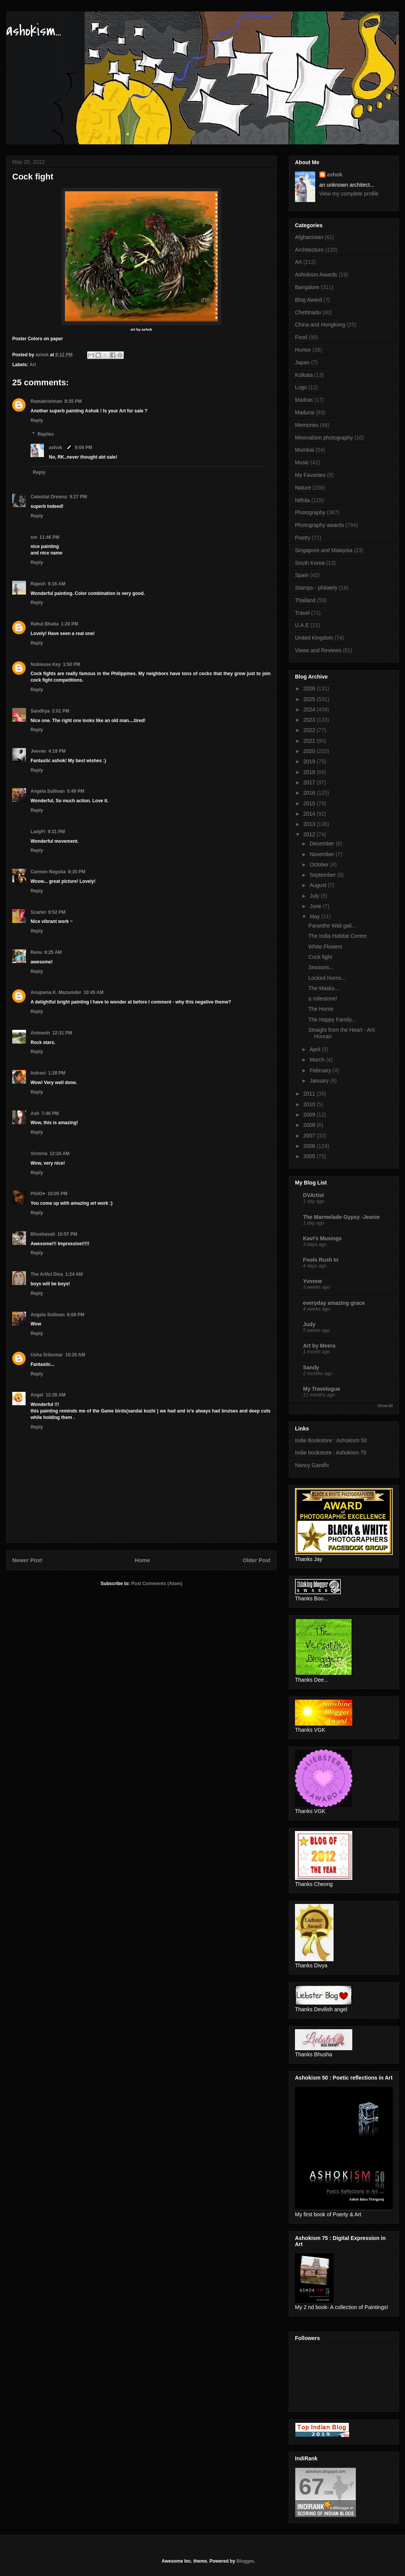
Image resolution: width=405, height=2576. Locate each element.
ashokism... (33, 31)
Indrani (38, 1073)
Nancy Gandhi (312, 1465)
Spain (302, 575)
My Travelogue (321, 1389)
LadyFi (38, 831)
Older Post (257, 1560)
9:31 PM (56, 831)
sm (34, 537)
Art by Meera (319, 1346)
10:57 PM (67, 1234)
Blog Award (308, 300)
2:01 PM (60, 711)
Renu (36, 952)
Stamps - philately (316, 588)
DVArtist (313, 1195)
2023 (310, 720)
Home (142, 1560)
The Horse (320, 1009)
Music (302, 462)
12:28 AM (55, 1395)
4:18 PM (57, 751)
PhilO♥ (38, 1193)
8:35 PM (73, 401)
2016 (310, 793)
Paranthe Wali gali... (332, 926)
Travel (302, 613)
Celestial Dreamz (49, 496)
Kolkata (304, 375)
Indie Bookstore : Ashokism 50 (331, 1440)
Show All (385, 1405)
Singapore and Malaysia (323, 550)
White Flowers (325, 947)
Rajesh (38, 584)
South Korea (310, 563)
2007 (310, 1136)
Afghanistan (309, 237)
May (315, 916)
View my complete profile (349, 194)
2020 (310, 751)
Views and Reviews (318, 650)
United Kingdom (314, 638)
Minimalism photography (324, 438)
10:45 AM (94, 992)
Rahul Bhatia (44, 624)
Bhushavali (43, 1234)
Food (301, 337)
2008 (310, 1125)
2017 (310, 782)
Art (32, 364)
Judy (309, 1324)
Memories (306, 425)
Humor (303, 350)
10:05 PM (57, 1193)
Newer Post (27, 1560)
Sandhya (40, 711)
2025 (310, 699)
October (319, 864)
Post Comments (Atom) (156, 1583)
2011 (310, 1094)
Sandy (311, 1367)
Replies (45, 434)
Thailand (305, 600)
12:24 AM (60, 1153)
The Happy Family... (332, 1020)
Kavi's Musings (322, 1238)
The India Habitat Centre (337, 936)
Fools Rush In (321, 1260)
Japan (302, 362)
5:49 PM (75, 791)
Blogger (245, 2561)
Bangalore (307, 287)
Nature (303, 488)
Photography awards (319, 525)
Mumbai (304, 450)
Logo (301, 387)
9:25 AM (53, 952)
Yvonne (312, 1281)
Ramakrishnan (46, 401)
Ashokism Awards (316, 274)
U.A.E (302, 625)
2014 (310, 814)
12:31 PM (62, 1033)
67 (311, 2486)
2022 (310, 730)
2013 (310, 824)
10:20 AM (75, 1354)
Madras (304, 400)
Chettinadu (308, 312)
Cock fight (320, 957)
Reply (37, 420)
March (317, 1060)
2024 (310, 709)
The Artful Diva (47, 1274)
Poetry (302, 538)
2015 (310, 803)
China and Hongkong (320, 325)
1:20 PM (69, 624)
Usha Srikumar (47, 1354)
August (318, 885)
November (322, 854)
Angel (37, 1395)
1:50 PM (71, 664)
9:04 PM (83, 447)
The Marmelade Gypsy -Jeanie (341, 1217)
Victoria (39, 1153)
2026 (310, 688)
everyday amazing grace (334, 1303)
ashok (56, 447)
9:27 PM (78, 496)
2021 (310, 741)
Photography (310, 512)
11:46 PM (49, 537)
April (315, 1049)
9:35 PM (76, 871)
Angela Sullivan (48, 791)
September (323, 875)
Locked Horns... (327, 978)
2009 (310, 1115)
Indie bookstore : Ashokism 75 (330, 1453)
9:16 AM (56, 584)
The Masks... (323, 988)
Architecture (309, 250)
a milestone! (322, 998)
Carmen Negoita (48, 871)
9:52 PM (56, 912)
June (315, 906)
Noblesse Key (46, 664)
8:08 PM (75, 1314)
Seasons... (321, 967)
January (319, 1081)
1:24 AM (74, 1274)
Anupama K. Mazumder (56, 992)
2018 (310, 772)
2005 (310, 1156)
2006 (310, 1146)
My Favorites (310, 475)
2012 (310, 834)
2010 (310, 1104)
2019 (310, 761)
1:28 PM (56, 1073)
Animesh (40, 1033)
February (320, 1070)
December (322, 843)
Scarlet (38, 912)
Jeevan (38, 751)
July (315, 896)
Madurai (304, 412)
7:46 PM (50, 1113)
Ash (35, 1113)
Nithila (302, 500)
